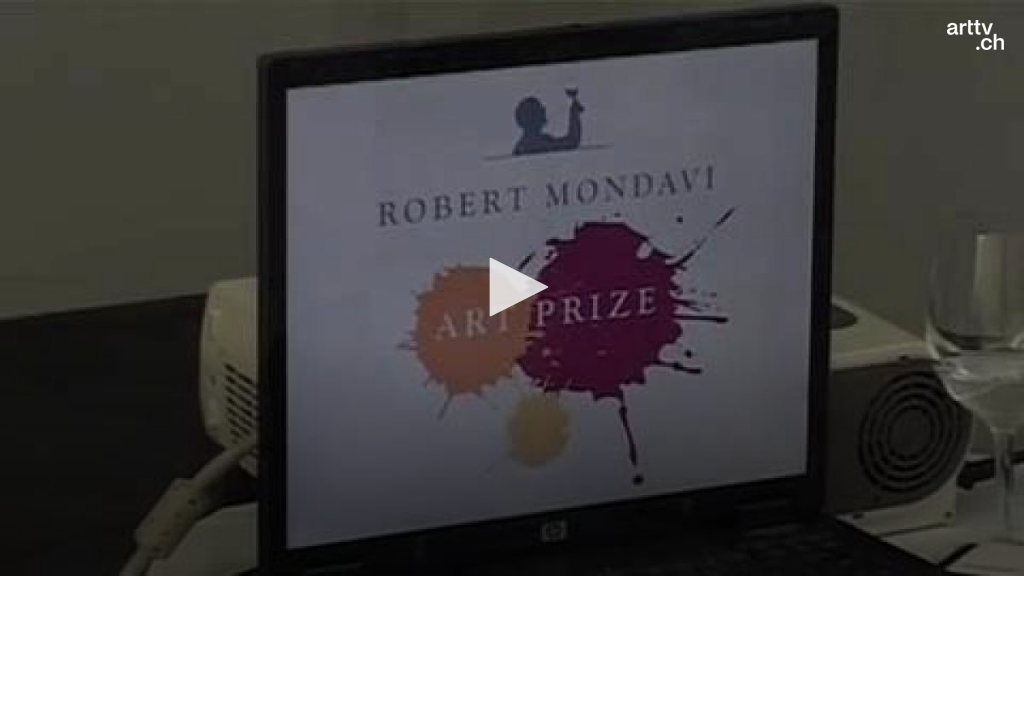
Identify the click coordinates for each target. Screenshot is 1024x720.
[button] (512, 287)
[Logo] (975, 35)
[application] (512, 288)
